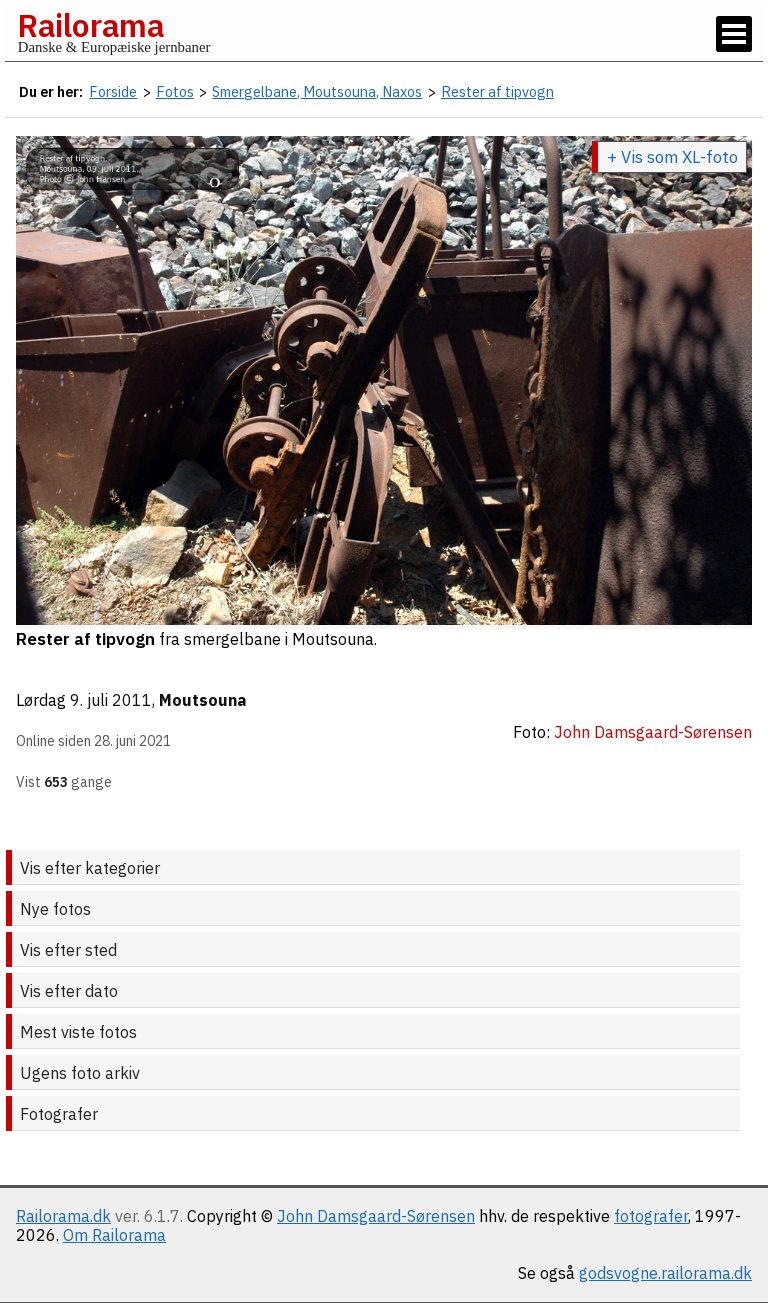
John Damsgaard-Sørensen (376, 1216)
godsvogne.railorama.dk (665, 1273)
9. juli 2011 (111, 700)
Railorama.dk (63, 1216)
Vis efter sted (68, 950)
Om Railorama (114, 1235)
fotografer (651, 1216)
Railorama (90, 25)
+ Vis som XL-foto (672, 157)
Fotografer (59, 1114)
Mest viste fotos (78, 1032)
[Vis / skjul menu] (734, 34)
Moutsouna (202, 700)
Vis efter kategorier (90, 868)
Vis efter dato (69, 991)
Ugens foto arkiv (80, 1073)
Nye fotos (55, 909)
